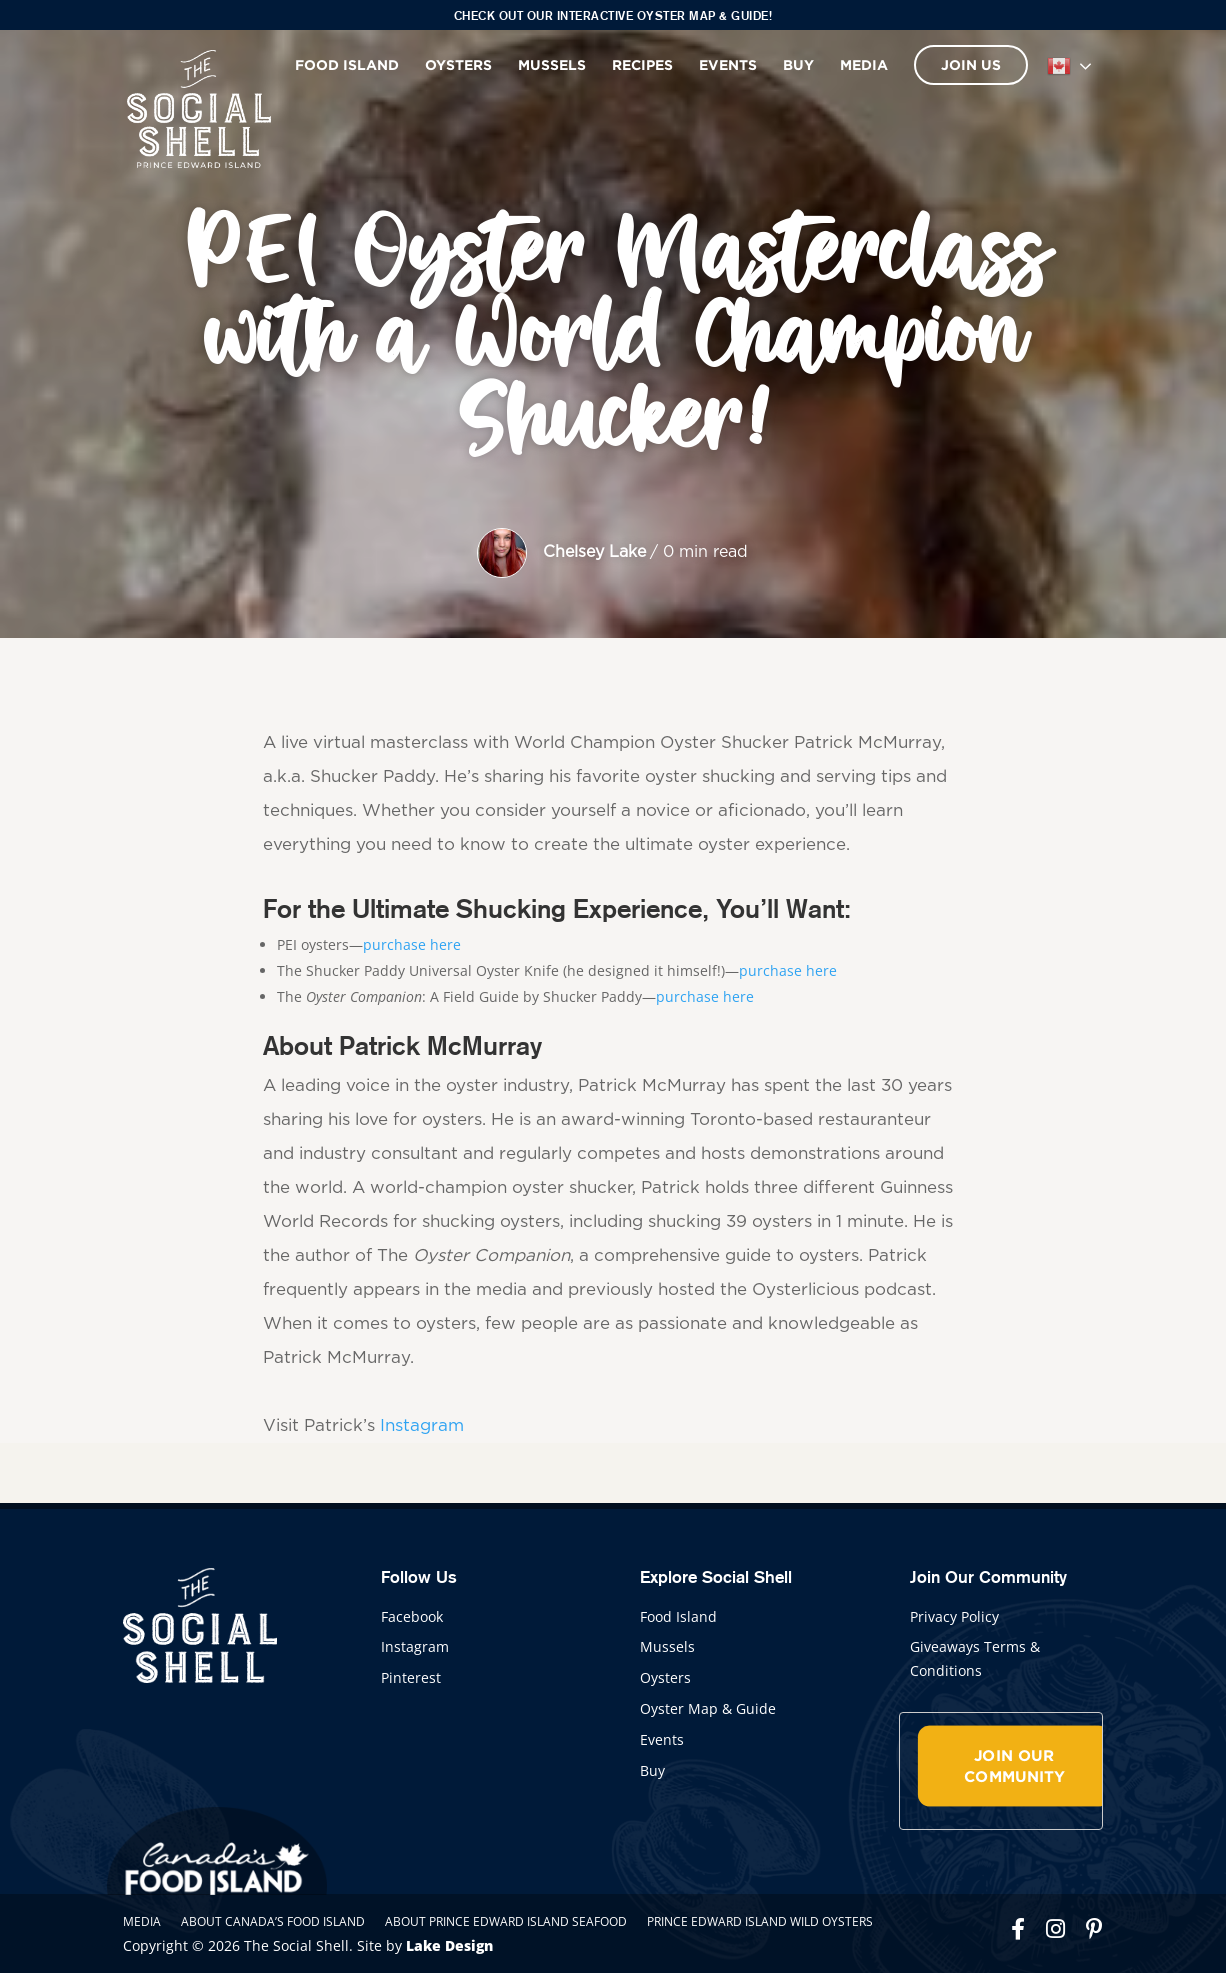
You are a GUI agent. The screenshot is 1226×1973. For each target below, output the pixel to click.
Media (864, 64)
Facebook (412, 1616)
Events (728, 64)
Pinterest (411, 1677)
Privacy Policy (954, 1616)
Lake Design (449, 1945)
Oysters (458, 64)
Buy (798, 64)
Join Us (971, 64)
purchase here (412, 944)
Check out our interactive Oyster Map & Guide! (613, 15)
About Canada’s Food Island (273, 1921)
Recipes (642, 64)
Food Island (347, 64)
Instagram (422, 1425)
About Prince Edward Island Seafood (506, 1921)
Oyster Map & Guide (708, 1708)
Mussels (552, 64)
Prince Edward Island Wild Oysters (760, 1921)
